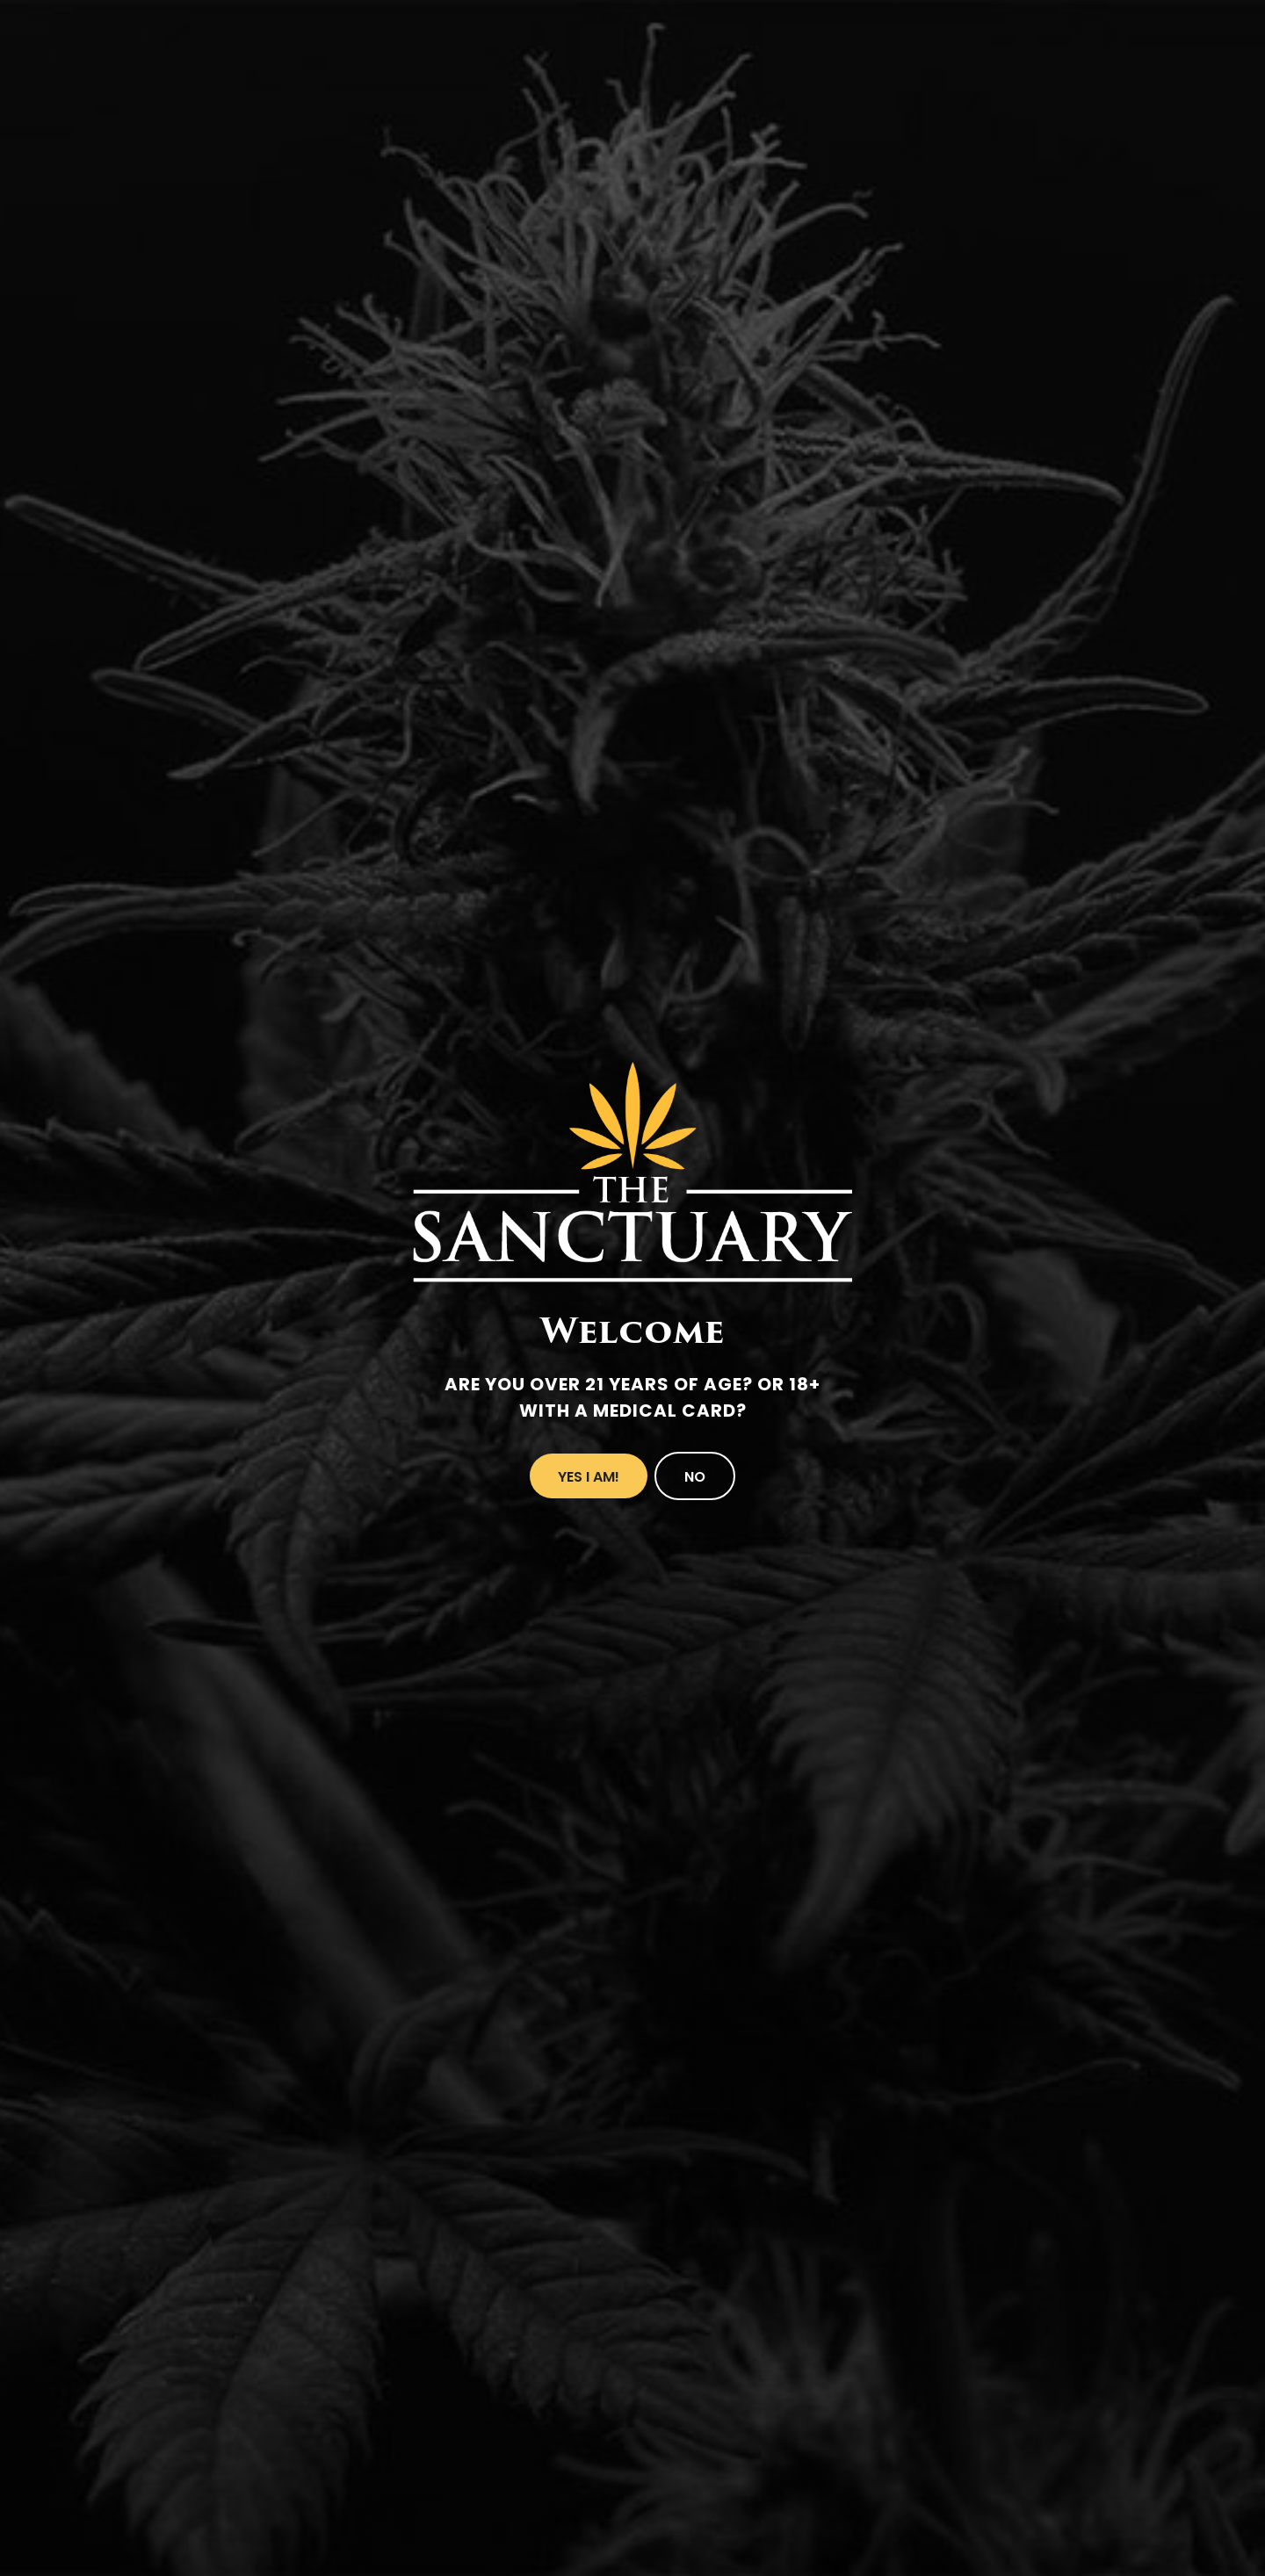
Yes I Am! (588, 1477)
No (694, 1477)
